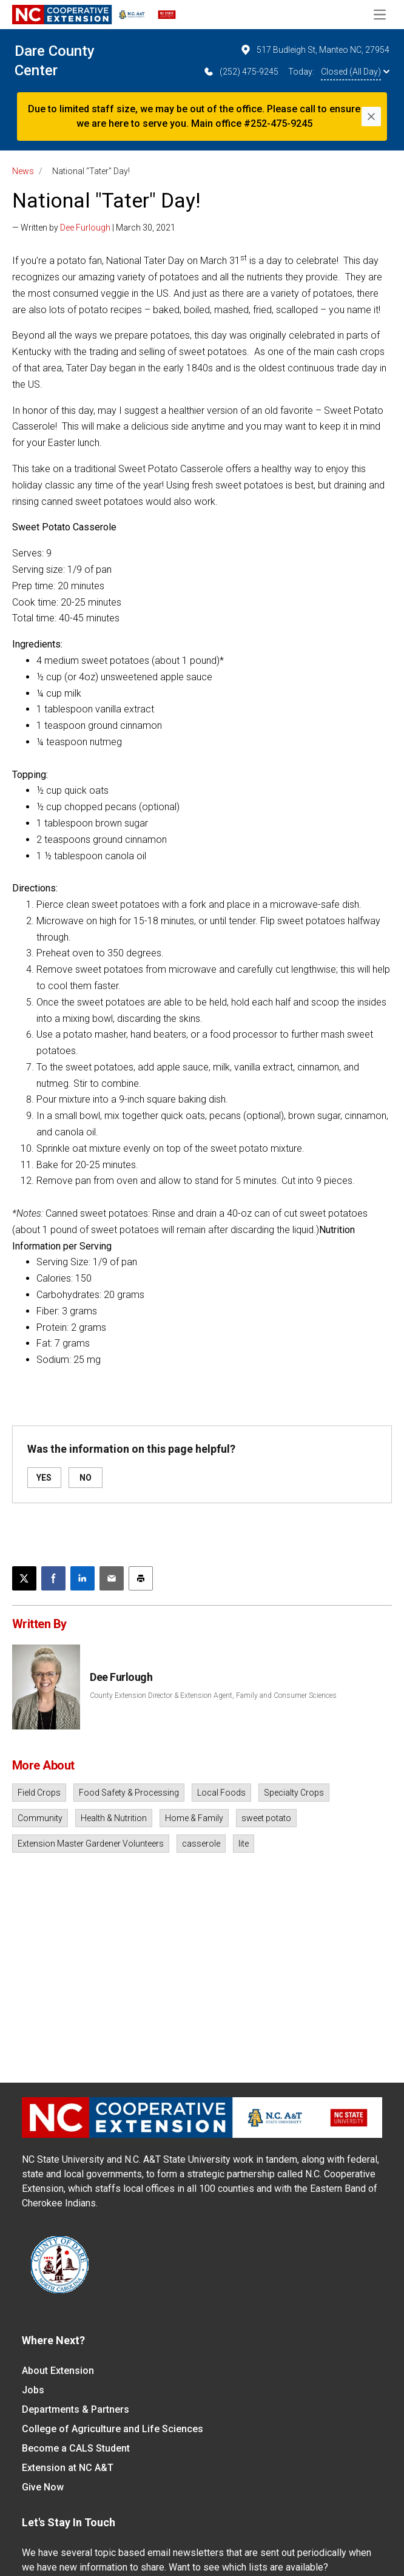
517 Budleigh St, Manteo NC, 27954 (314, 50)
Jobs (33, 2390)
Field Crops (39, 1792)
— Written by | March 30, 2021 (93, 227)
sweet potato (266, 1818)
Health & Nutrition (114, 1818)
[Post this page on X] (24, 1578)
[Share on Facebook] (53, 1578)
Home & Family (194, 1818)
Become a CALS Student (76, 2448)
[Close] (371, 116)
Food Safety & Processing (129, 1792)
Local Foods (221, 1792)
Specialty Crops (294, 1792)
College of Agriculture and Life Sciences (112, 2429)
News (23, 171)
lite (243, 1843)
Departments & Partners (75, 2409)
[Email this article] (111, 1578)
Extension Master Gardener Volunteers (91, 1843)
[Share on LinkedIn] (82, 1578)
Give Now (43, 2487)
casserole (201, 1843)
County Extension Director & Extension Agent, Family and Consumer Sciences (213, 1695)
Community (40, 1818)
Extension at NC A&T (67, 2467)
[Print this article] (141, 1578)
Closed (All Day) (355, 71)
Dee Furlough (85, 227)
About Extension (58, 2370)
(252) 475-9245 (240, 72)
